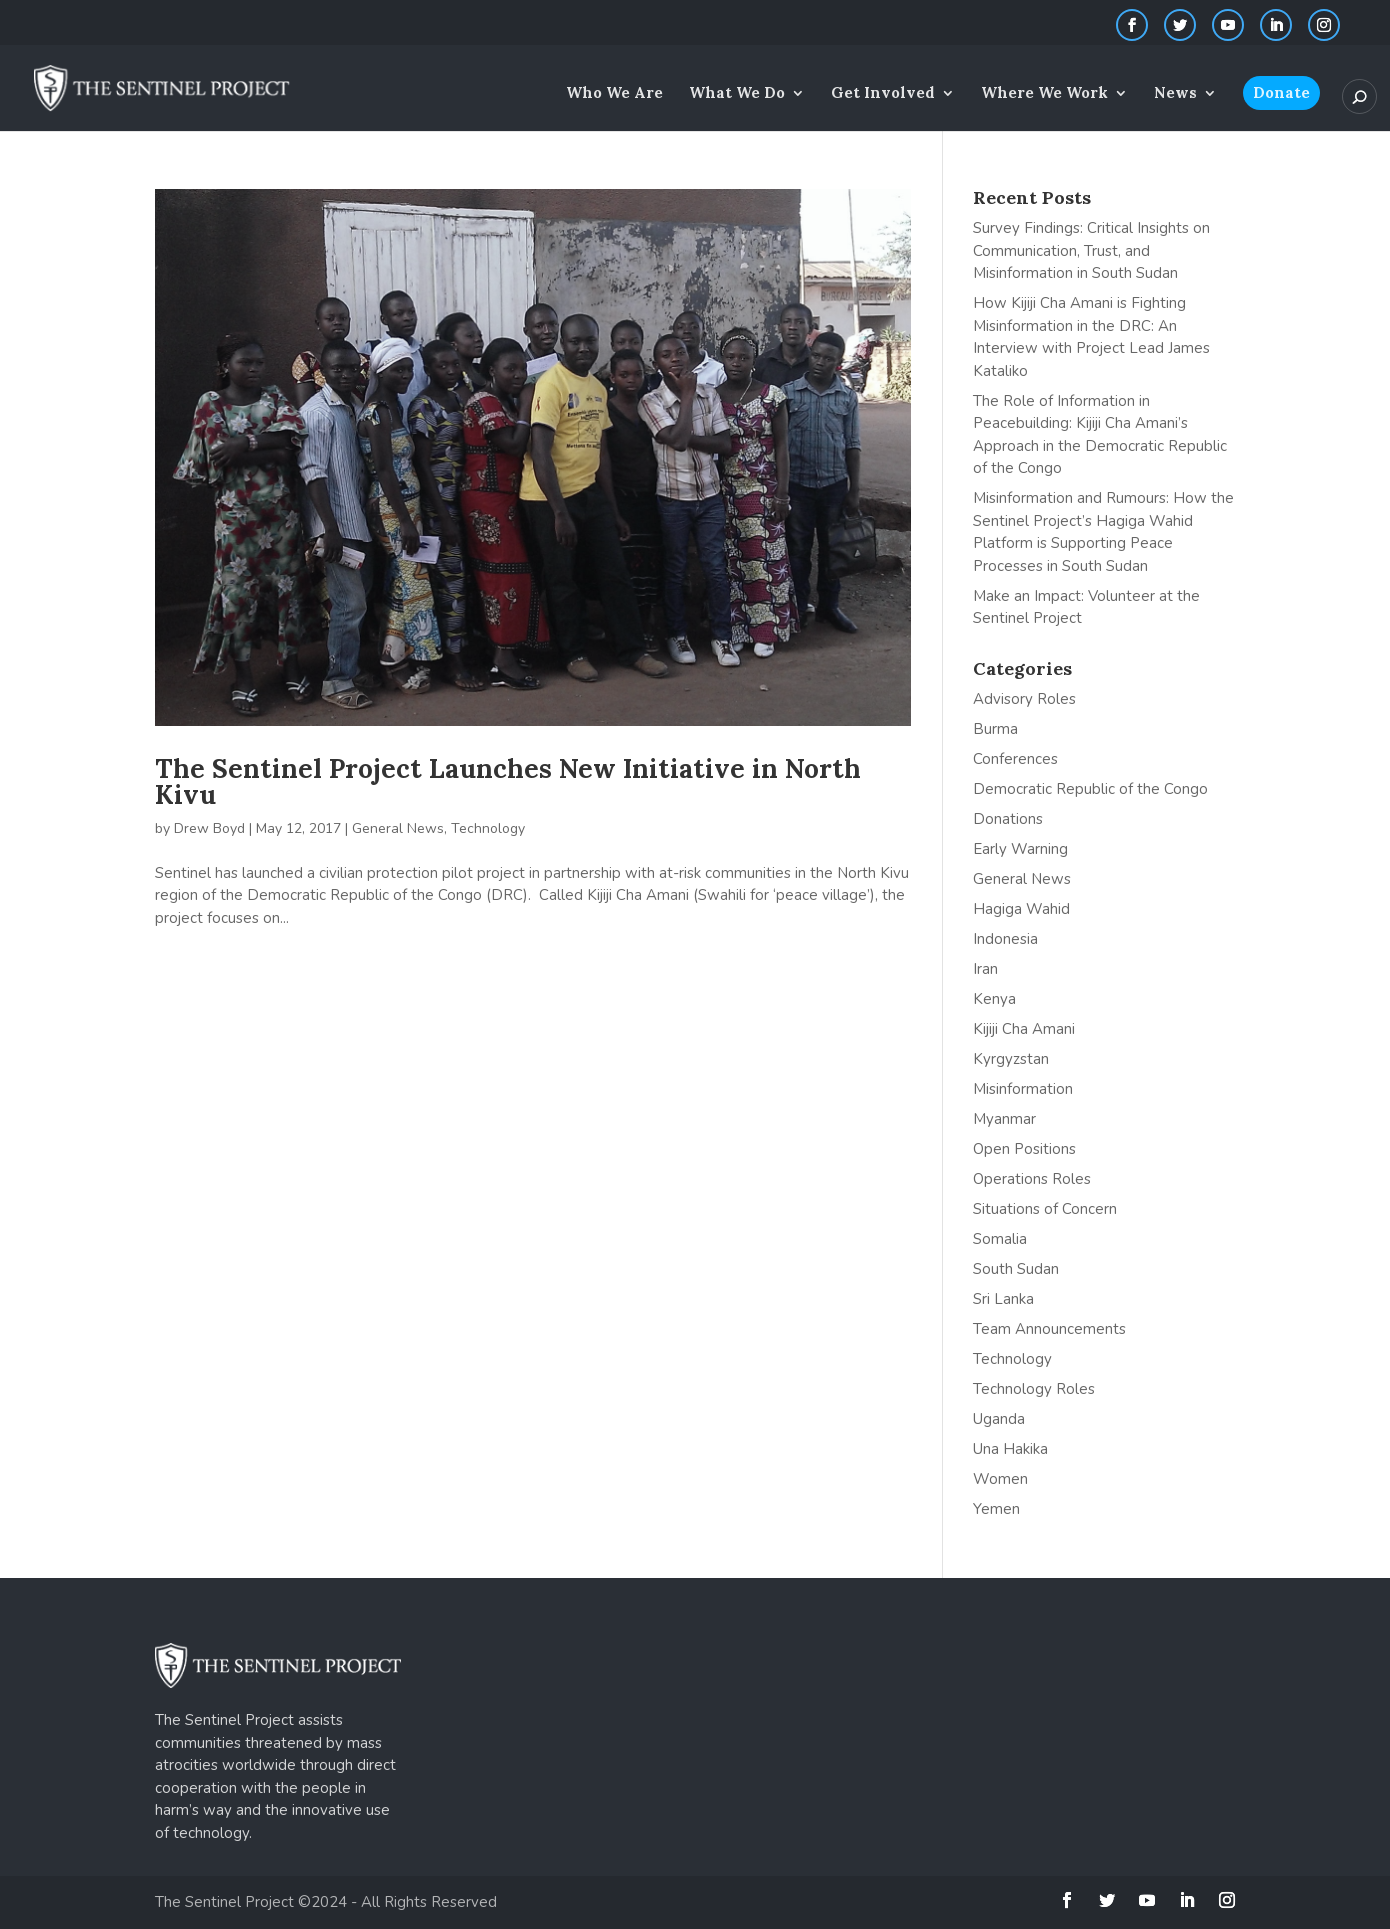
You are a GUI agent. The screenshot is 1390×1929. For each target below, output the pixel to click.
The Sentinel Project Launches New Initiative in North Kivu (508, 781)
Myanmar (1004, 1119)
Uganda (999, 1419)
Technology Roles (1034, 1389)
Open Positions (1024, 1149)
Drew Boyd (209, 828)
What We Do (737, 94)
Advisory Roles (1024, 699)
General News (398, 828)
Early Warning (1020, 849)
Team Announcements (1049, 1329)
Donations (1008, 819)
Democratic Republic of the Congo (1090, 789)
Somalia (1000, 1239)
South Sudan (1016, 1269)
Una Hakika (1010, 1449)
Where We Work (1044, 94)
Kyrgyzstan (1011, 1059)
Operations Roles (1032, 1179)
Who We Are (614, 94)
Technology (488, 828)
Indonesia (1005, 939)
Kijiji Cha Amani (1024, 1029)
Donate (1281, 92)
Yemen (996, 1509)
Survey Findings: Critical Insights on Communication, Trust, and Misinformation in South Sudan (1091, 250)
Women (1000, 1479)
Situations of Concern (1045, 1209)
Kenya (994, 999)
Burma (995, 729)
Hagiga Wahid (1021, 909)
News (1175, 94)
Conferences (1015, 759)
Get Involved (883, 94)
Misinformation (1023, 1089)
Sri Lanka (1003, 1299)
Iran (985, 969)
